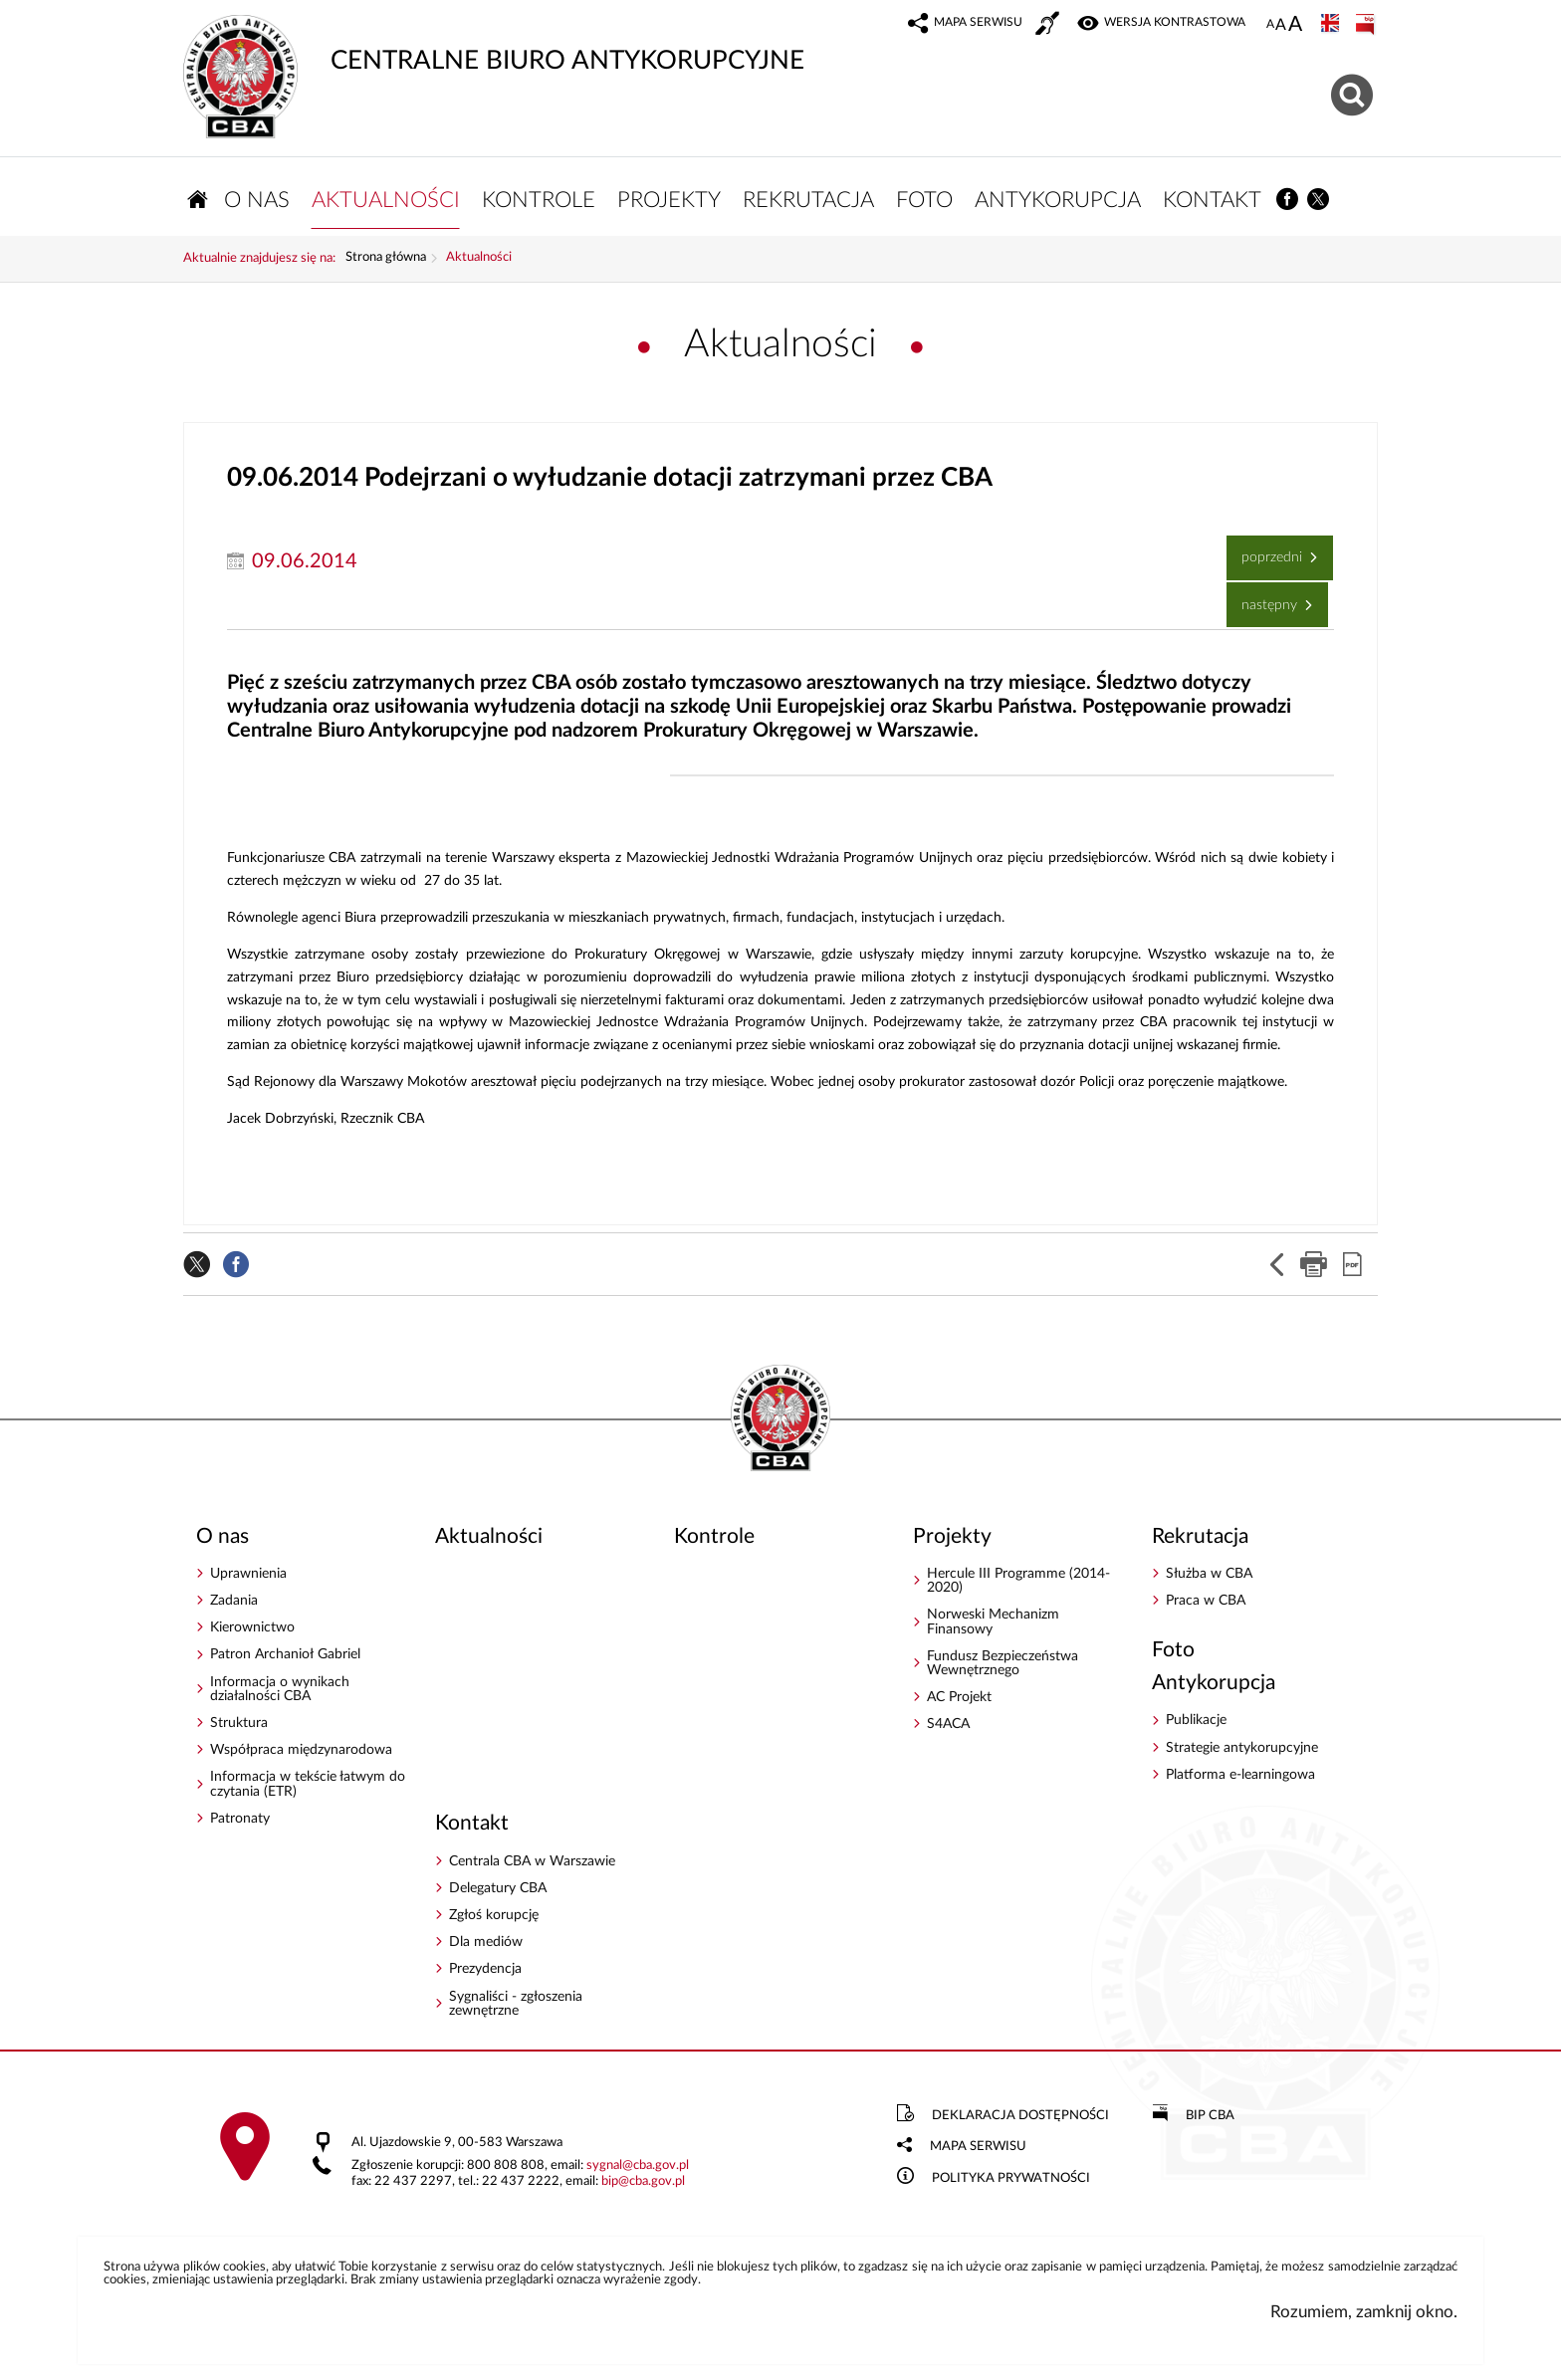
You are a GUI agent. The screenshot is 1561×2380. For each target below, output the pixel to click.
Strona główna (385, 262)
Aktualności (479, 262)
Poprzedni (1266, 553)
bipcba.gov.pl (643, 2184)
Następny (1263, 600)
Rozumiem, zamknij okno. (1363, 2315)
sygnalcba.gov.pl (637, 2169)
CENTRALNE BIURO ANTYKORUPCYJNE (494, 45)
